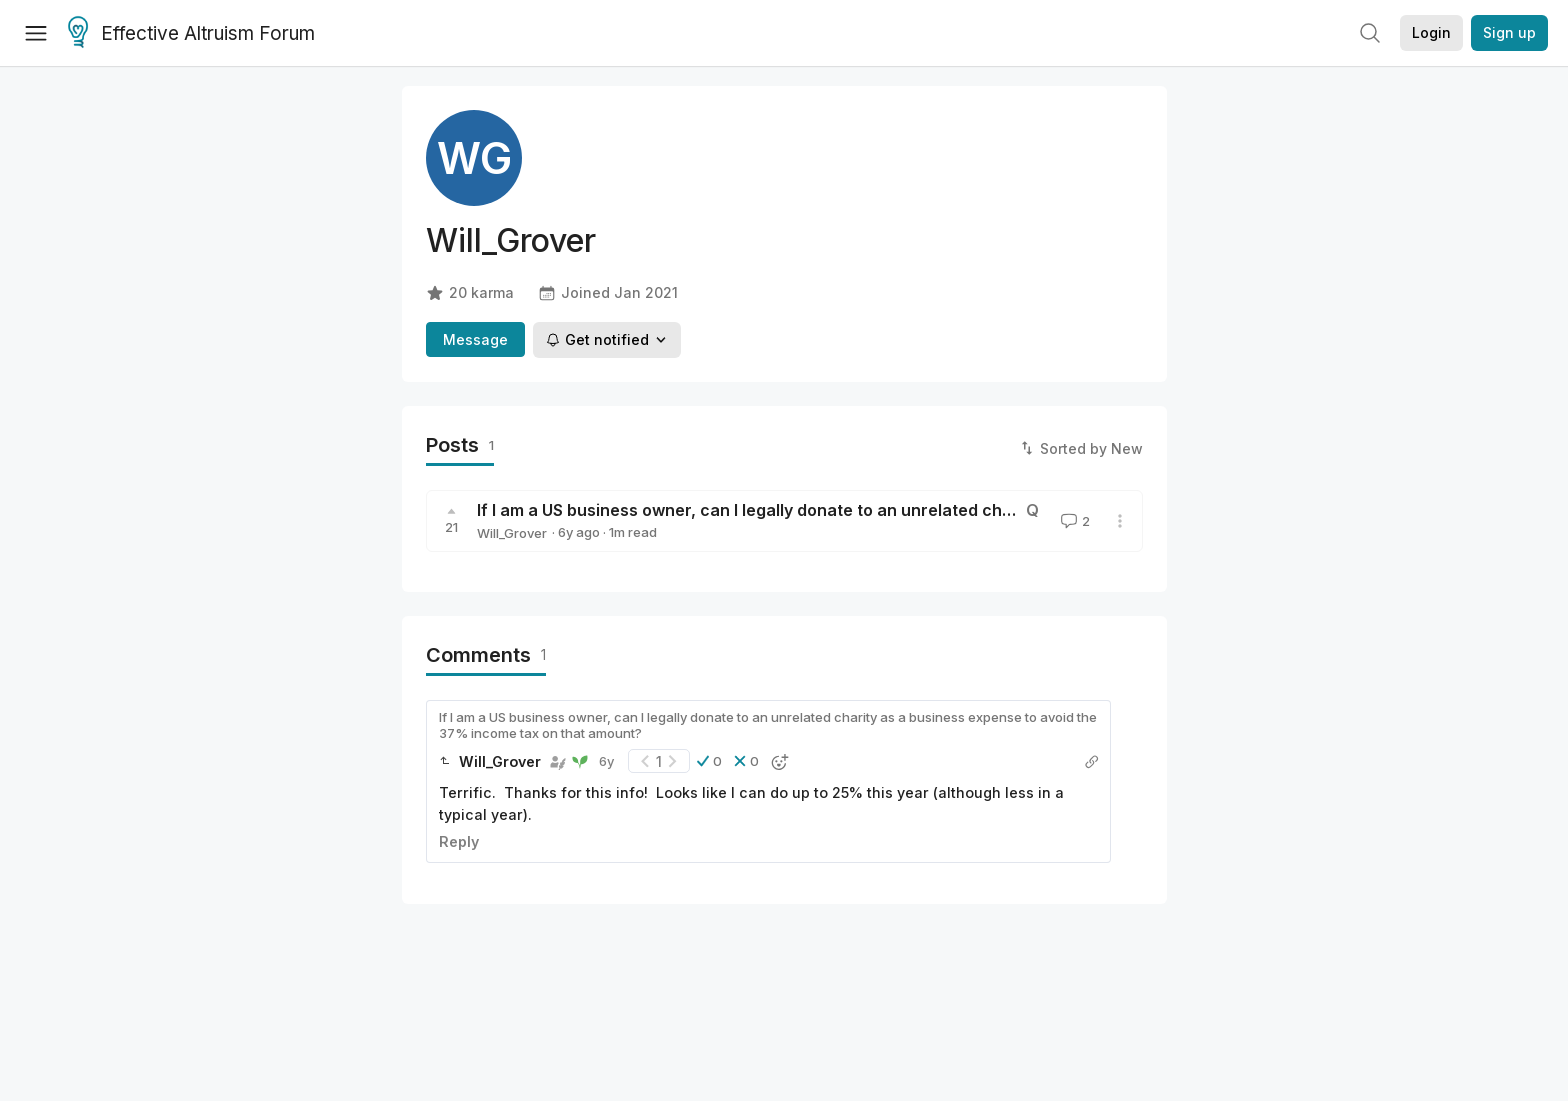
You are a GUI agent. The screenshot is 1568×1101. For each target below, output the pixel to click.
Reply (459, 841)
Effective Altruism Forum (191, 34)
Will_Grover (512, 533)
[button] (709, 761)
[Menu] (36, 33)
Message (475, 339)
